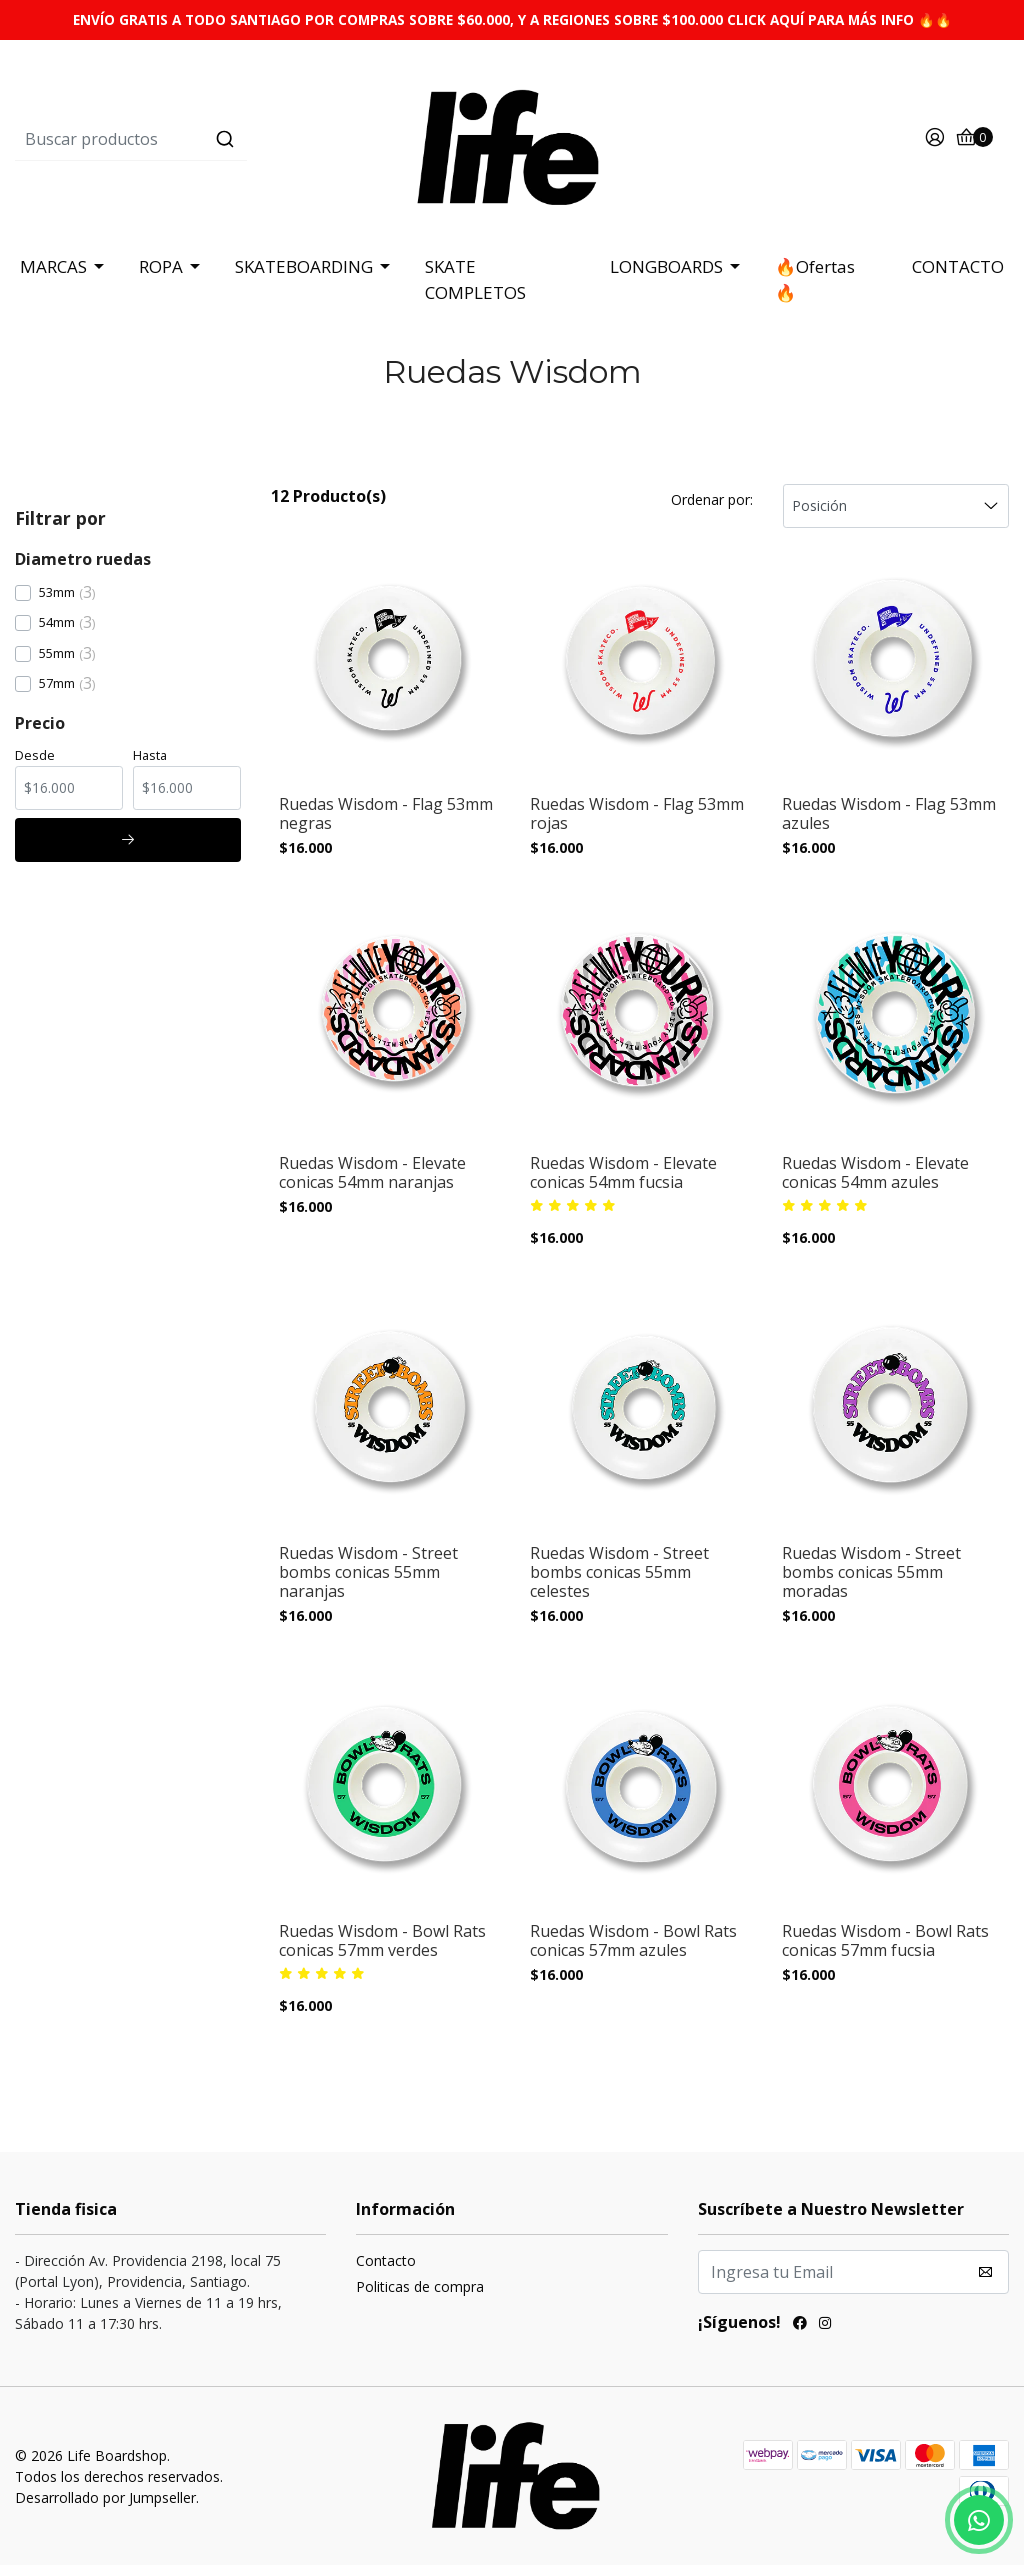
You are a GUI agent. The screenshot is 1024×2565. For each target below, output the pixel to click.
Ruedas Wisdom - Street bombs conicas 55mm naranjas (368, 1573)
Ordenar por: (712, 499)
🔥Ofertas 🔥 (815, 279)
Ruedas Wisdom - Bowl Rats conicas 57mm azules (633, 1941)
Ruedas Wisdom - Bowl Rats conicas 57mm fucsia (885, 1941)
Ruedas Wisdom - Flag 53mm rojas (637, 814)
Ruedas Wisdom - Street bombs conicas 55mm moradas (871, 1573)
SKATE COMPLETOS (475, 279)
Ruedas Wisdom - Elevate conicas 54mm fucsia (623, 1173)
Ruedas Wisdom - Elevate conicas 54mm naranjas (372, 1173)
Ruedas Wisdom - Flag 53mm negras (386, 814)
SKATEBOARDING (304, 266)
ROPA (161, 266)
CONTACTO (958, 266)
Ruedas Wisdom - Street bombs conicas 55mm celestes (619, 1573)
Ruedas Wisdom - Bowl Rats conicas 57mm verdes (382, 1941)
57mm (57, 683)
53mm (57, 592)
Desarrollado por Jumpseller (105, 2497)
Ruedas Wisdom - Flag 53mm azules (889, 814)
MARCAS (53, 266)
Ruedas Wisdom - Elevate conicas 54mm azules (875, 1173)
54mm (57, 622)
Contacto (386, 2260)
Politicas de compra (420, 2286)
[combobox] (180, 139)
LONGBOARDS (666, 266)
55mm (57, 653)
